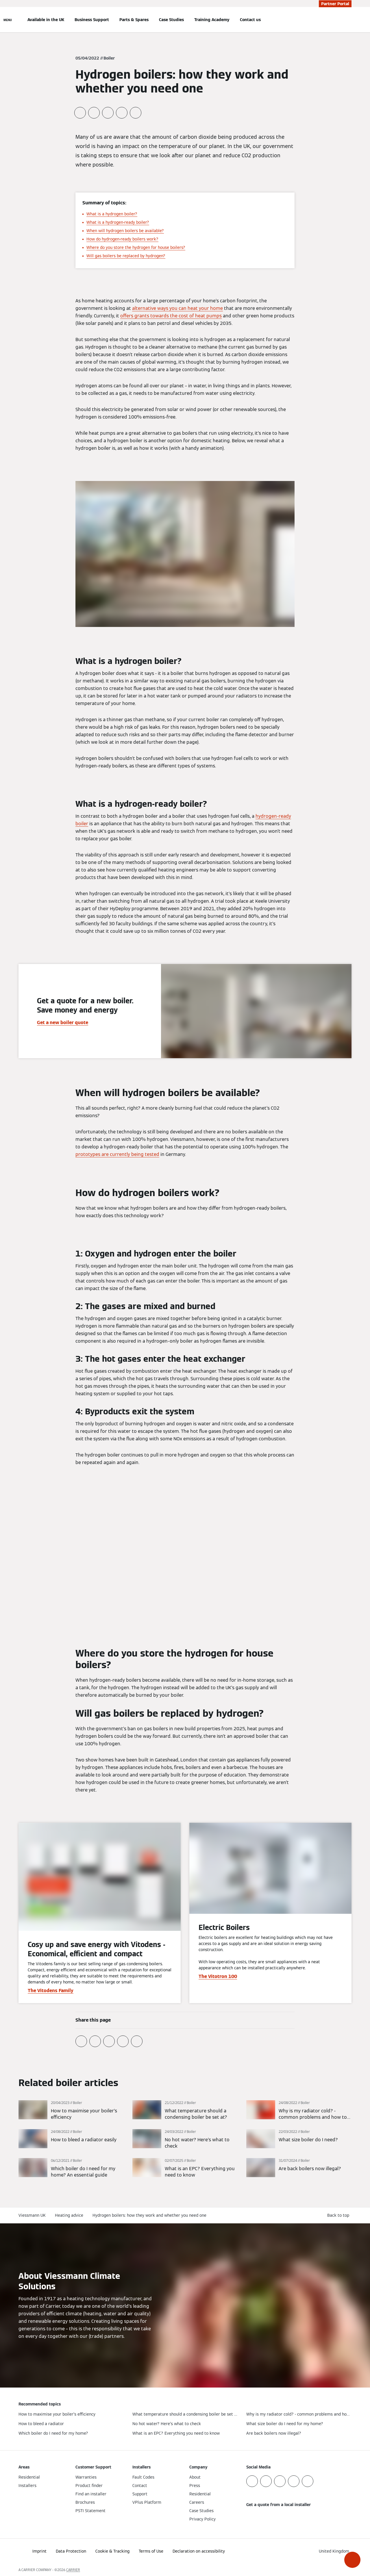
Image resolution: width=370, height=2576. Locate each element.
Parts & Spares (134, 19)
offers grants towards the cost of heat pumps (171, 316)
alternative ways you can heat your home (177, 308)
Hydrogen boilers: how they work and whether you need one (149, 2215)
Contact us (250, 19)
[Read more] (71, 2110)
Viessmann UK (32, 2215)
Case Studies (171, 19)
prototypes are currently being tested (117, 1154)
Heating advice (69, 2215)
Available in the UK (45, 19)
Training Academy (212, 19)
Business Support (92, 19)
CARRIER (73, 2570)
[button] (352, 2560)
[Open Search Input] (348, 19)
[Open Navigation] (7, 20)
